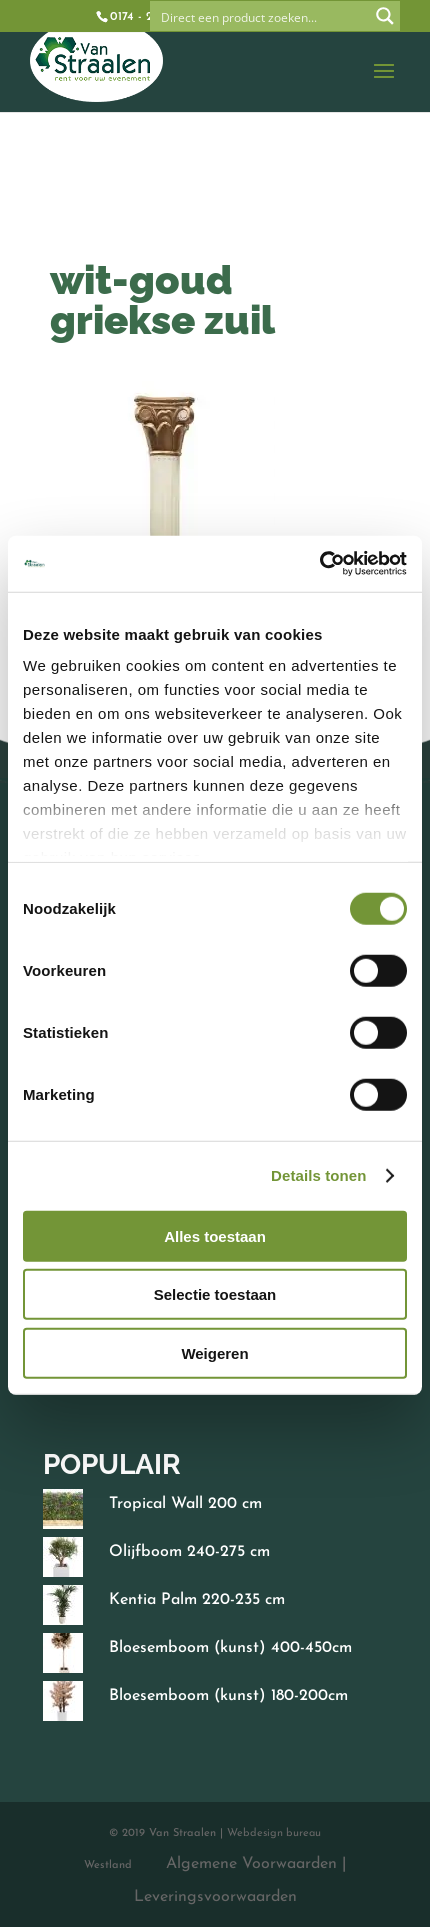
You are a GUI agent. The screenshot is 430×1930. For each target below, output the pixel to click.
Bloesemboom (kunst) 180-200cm (228, 1696)
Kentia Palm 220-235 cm (197, 1600)
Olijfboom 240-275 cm (189, 1552)
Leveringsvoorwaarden (215, 1897)
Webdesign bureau (274, 1833)
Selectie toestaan (215, 1294)
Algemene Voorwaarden (252, 1864)
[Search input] (261, 16)
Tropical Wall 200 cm (185, 1504)
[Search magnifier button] (385, 16)
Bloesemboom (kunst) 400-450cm (230, 1648)
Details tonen (318, 1175)
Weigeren (214, 1352)
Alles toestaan (215, 1235)
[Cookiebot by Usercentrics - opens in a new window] (319, 564)
